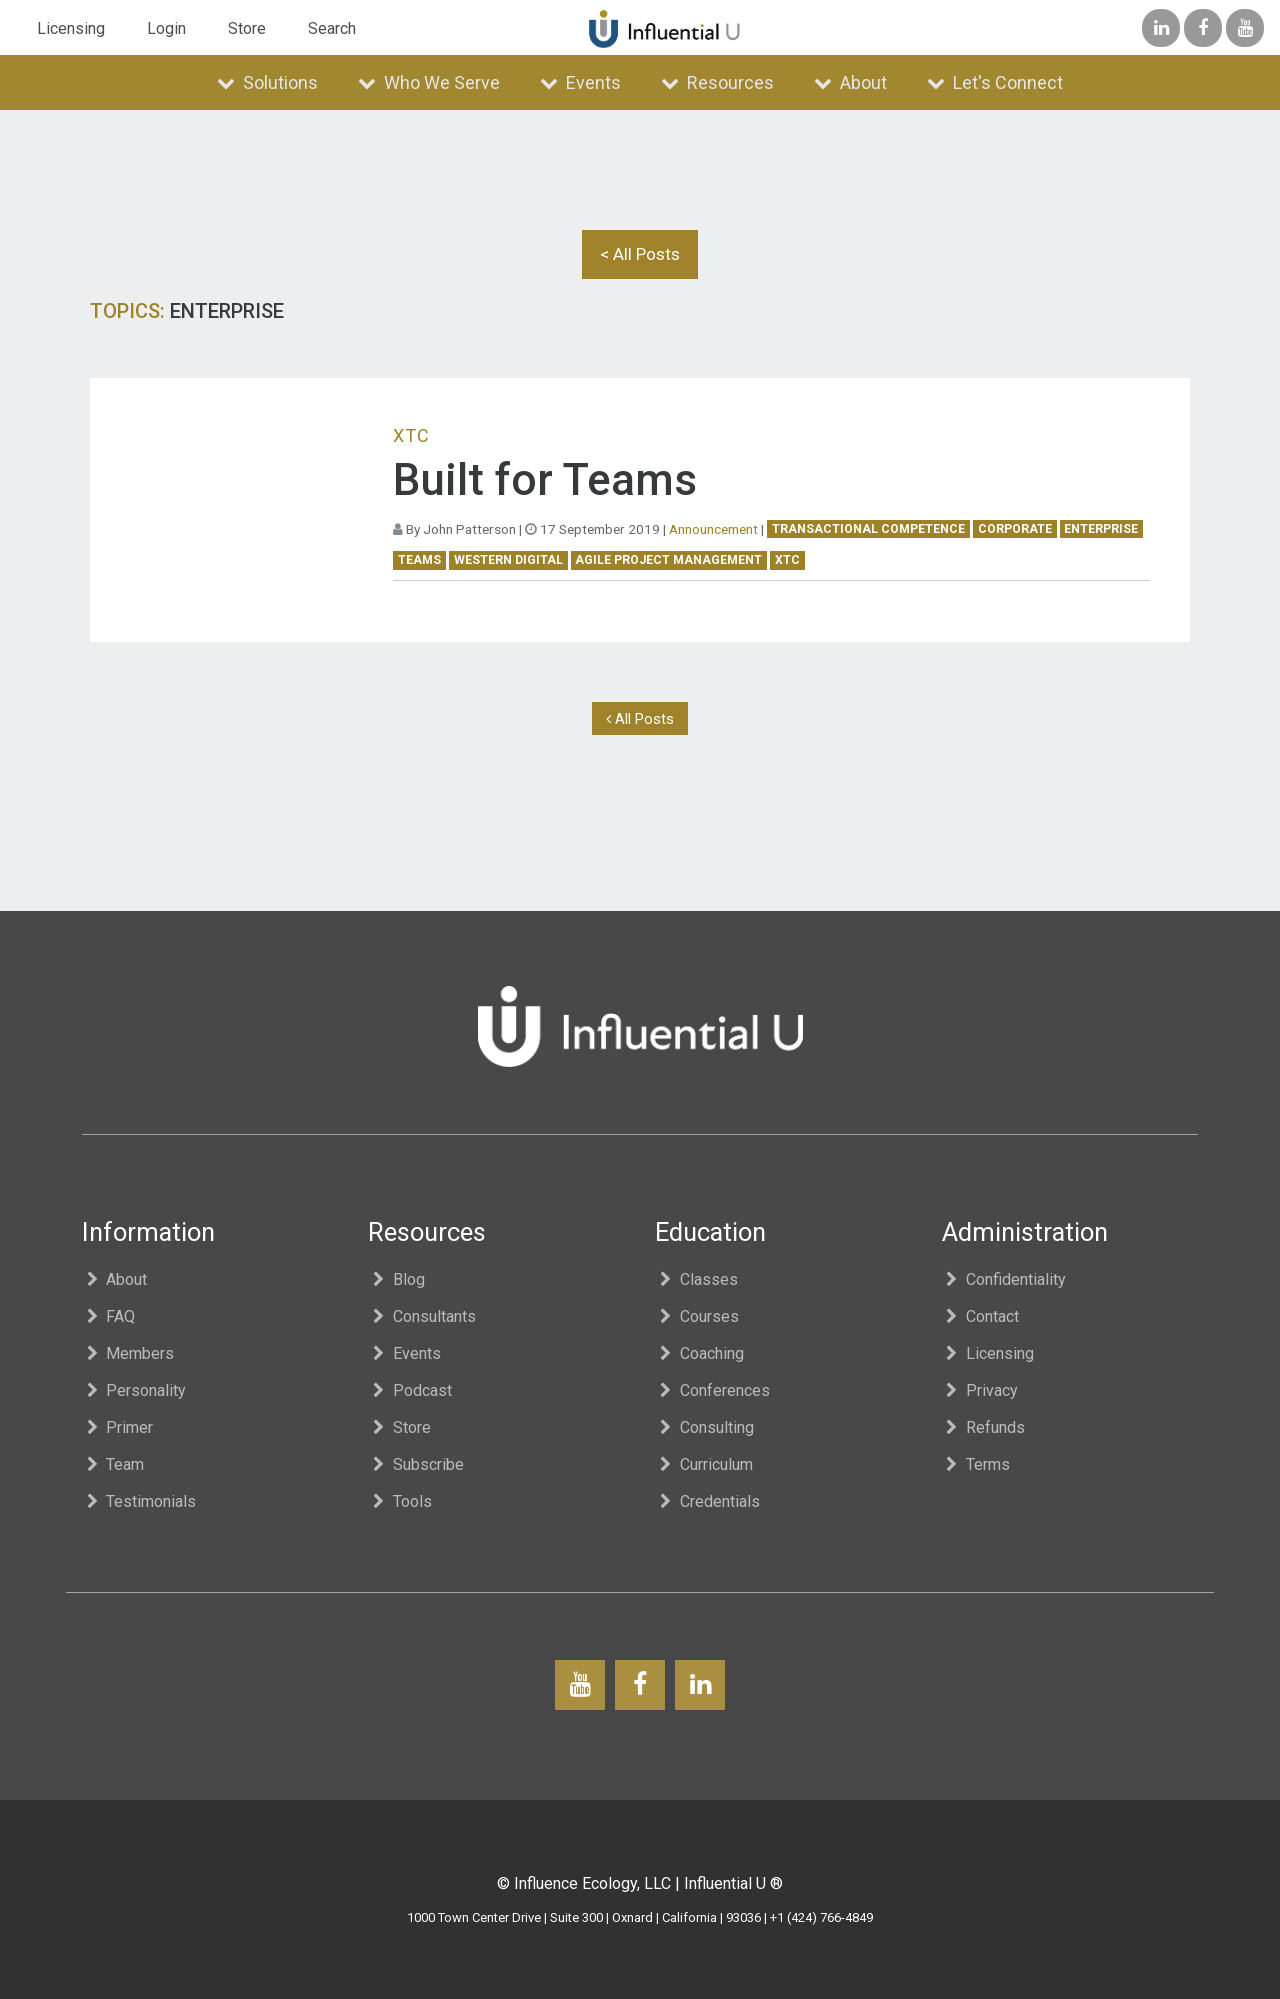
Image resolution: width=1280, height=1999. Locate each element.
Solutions (267, 82)
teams (419, 560)
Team (113, 1464)
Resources (717, 82)
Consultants (422, 1316)
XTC (787, 560)
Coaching (699, 1353)
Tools (400, 1501)
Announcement (713, 529)
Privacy (980, 1390)
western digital (508, 560)
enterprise (1101, 529)
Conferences (712, 1390)
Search (332, 28)
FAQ (109, 1316)
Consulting (704, 1427)
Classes (696, 1279)
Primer (118, 1427)
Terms (976, 1464)
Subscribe (416, 1464)
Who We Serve (429, 82)
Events (580, 82)
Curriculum (704, 1464)
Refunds (984, 1427)
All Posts (640, 719)
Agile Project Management (668, 560)
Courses (697, 1316)
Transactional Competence (868, 529)
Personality (134, 1390)
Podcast (410, 1390)
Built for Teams (545, 480)
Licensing (71, 28)
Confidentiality (1004, 1279)
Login (166, 28)
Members (128, 1353)
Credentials (707, 1501)
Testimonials (139, 1501)
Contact (981, 1316)
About (850, 82)
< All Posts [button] (640, 254)
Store (247, 28)
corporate (1015, 529)
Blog (396, 1279)
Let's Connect (995, 82)
